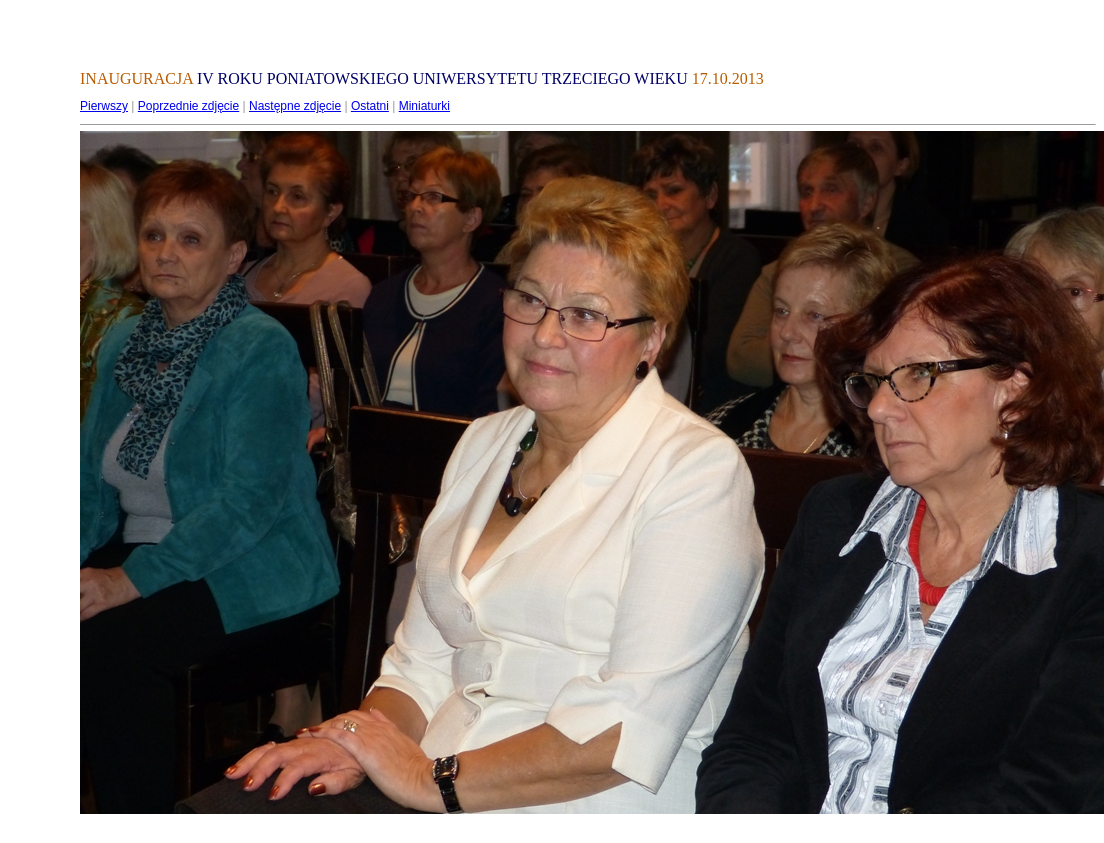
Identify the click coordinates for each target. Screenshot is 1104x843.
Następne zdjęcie (295, 106)
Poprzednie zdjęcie (188, 106)
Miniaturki (424, 106)
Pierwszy (104, 106)
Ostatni (370, 106)
